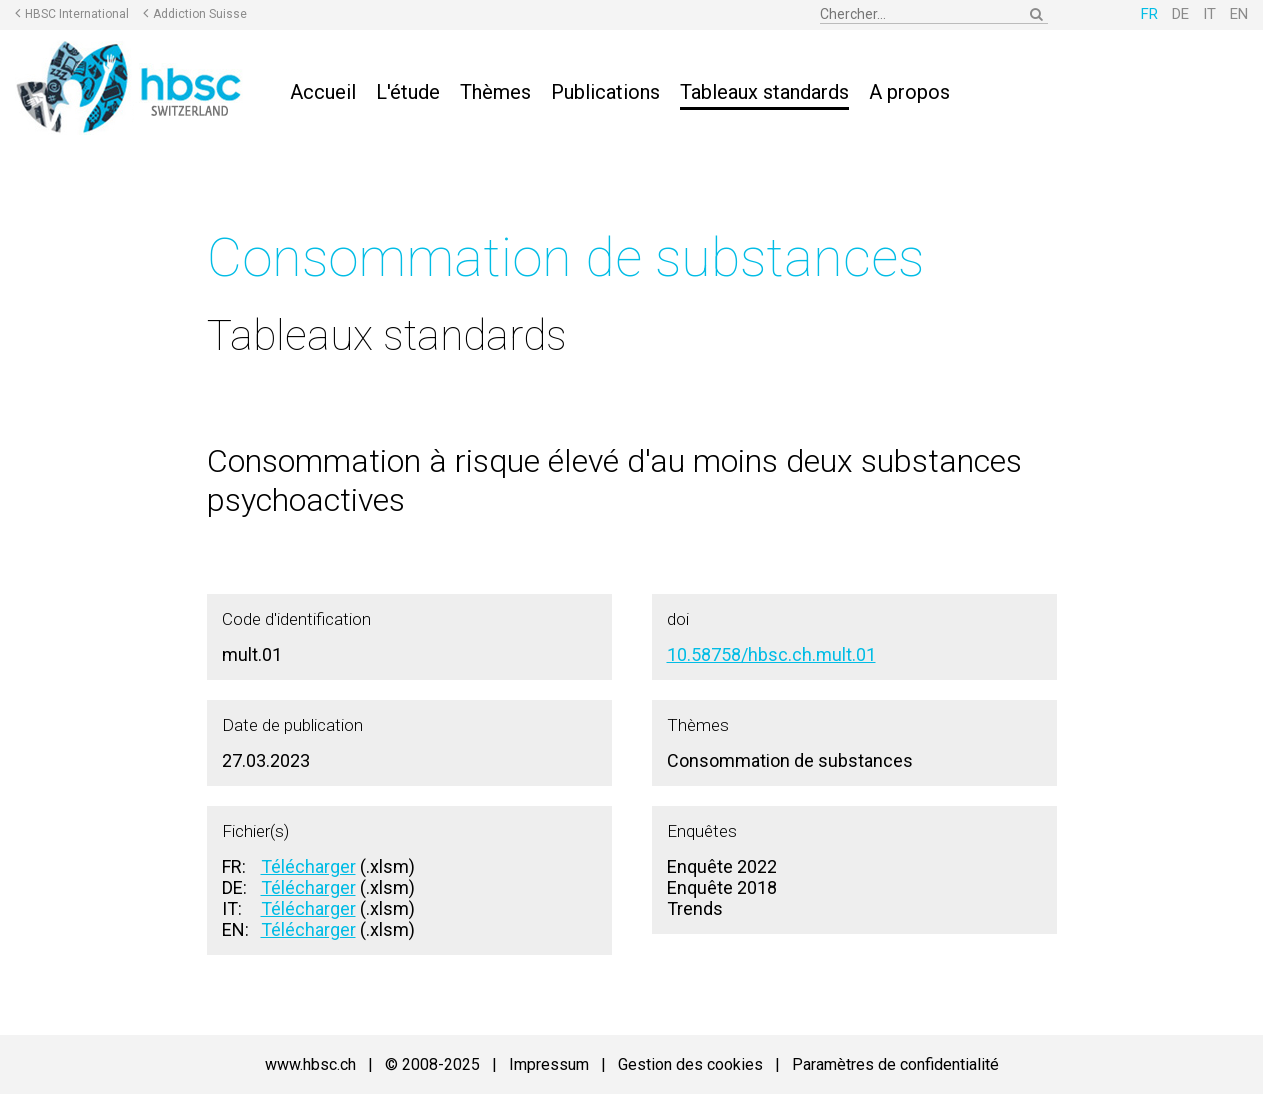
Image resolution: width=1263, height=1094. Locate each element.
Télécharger (308, 866)
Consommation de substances (565, 257)
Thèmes (495, 92)
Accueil (323, 92)
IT (1209, 14)
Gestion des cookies (690, 1064)
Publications (605, 92)
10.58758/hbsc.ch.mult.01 (771, 654)
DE (1180, 14)
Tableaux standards (764, 92)
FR (1149, 14)
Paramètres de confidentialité (895, 1064)
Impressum (549, 1064)
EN (1239, 14)
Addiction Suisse (200, 14)
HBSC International (77, 14)
